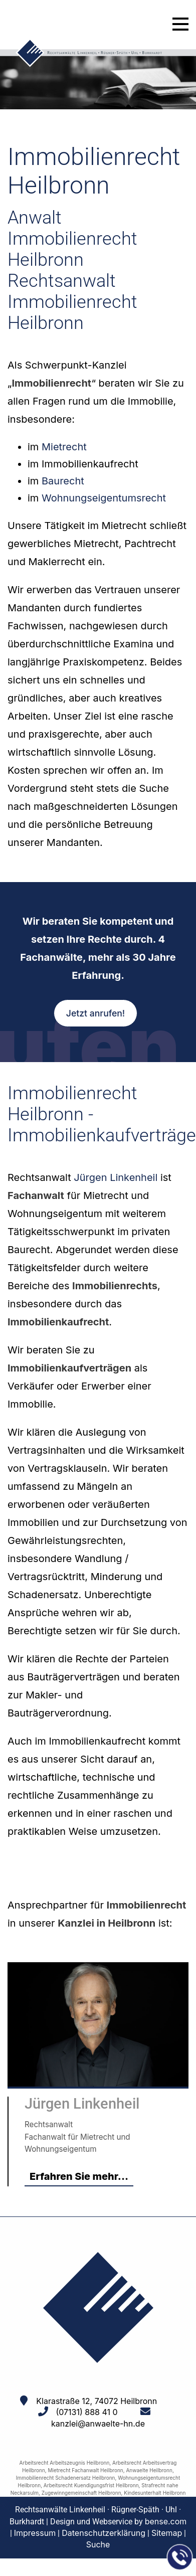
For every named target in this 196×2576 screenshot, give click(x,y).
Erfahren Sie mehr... (79, 2176)
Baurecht (63, 481)
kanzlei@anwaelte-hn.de (98, 2424)
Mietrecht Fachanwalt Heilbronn (85, 2470)
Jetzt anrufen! (95, 1013)
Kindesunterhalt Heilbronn (154, 2493)
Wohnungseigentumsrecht (104, 498)
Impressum (35, 2533)
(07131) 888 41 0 (86, 2412)
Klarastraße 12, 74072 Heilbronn (96, 2401)
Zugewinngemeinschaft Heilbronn (81, 2493)
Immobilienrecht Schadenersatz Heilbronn (65, 2478)
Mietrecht (64, 447)
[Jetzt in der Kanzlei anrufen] (180, 2557)
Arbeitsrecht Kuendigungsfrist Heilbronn (91, 2485)
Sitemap (166, 2533)
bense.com (166, 2521)
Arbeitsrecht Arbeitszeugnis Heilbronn (65, 2463)
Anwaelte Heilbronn (149, 2470)
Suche (98, 2544)
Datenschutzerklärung (103, 2533)
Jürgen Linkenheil (115, 1177)
